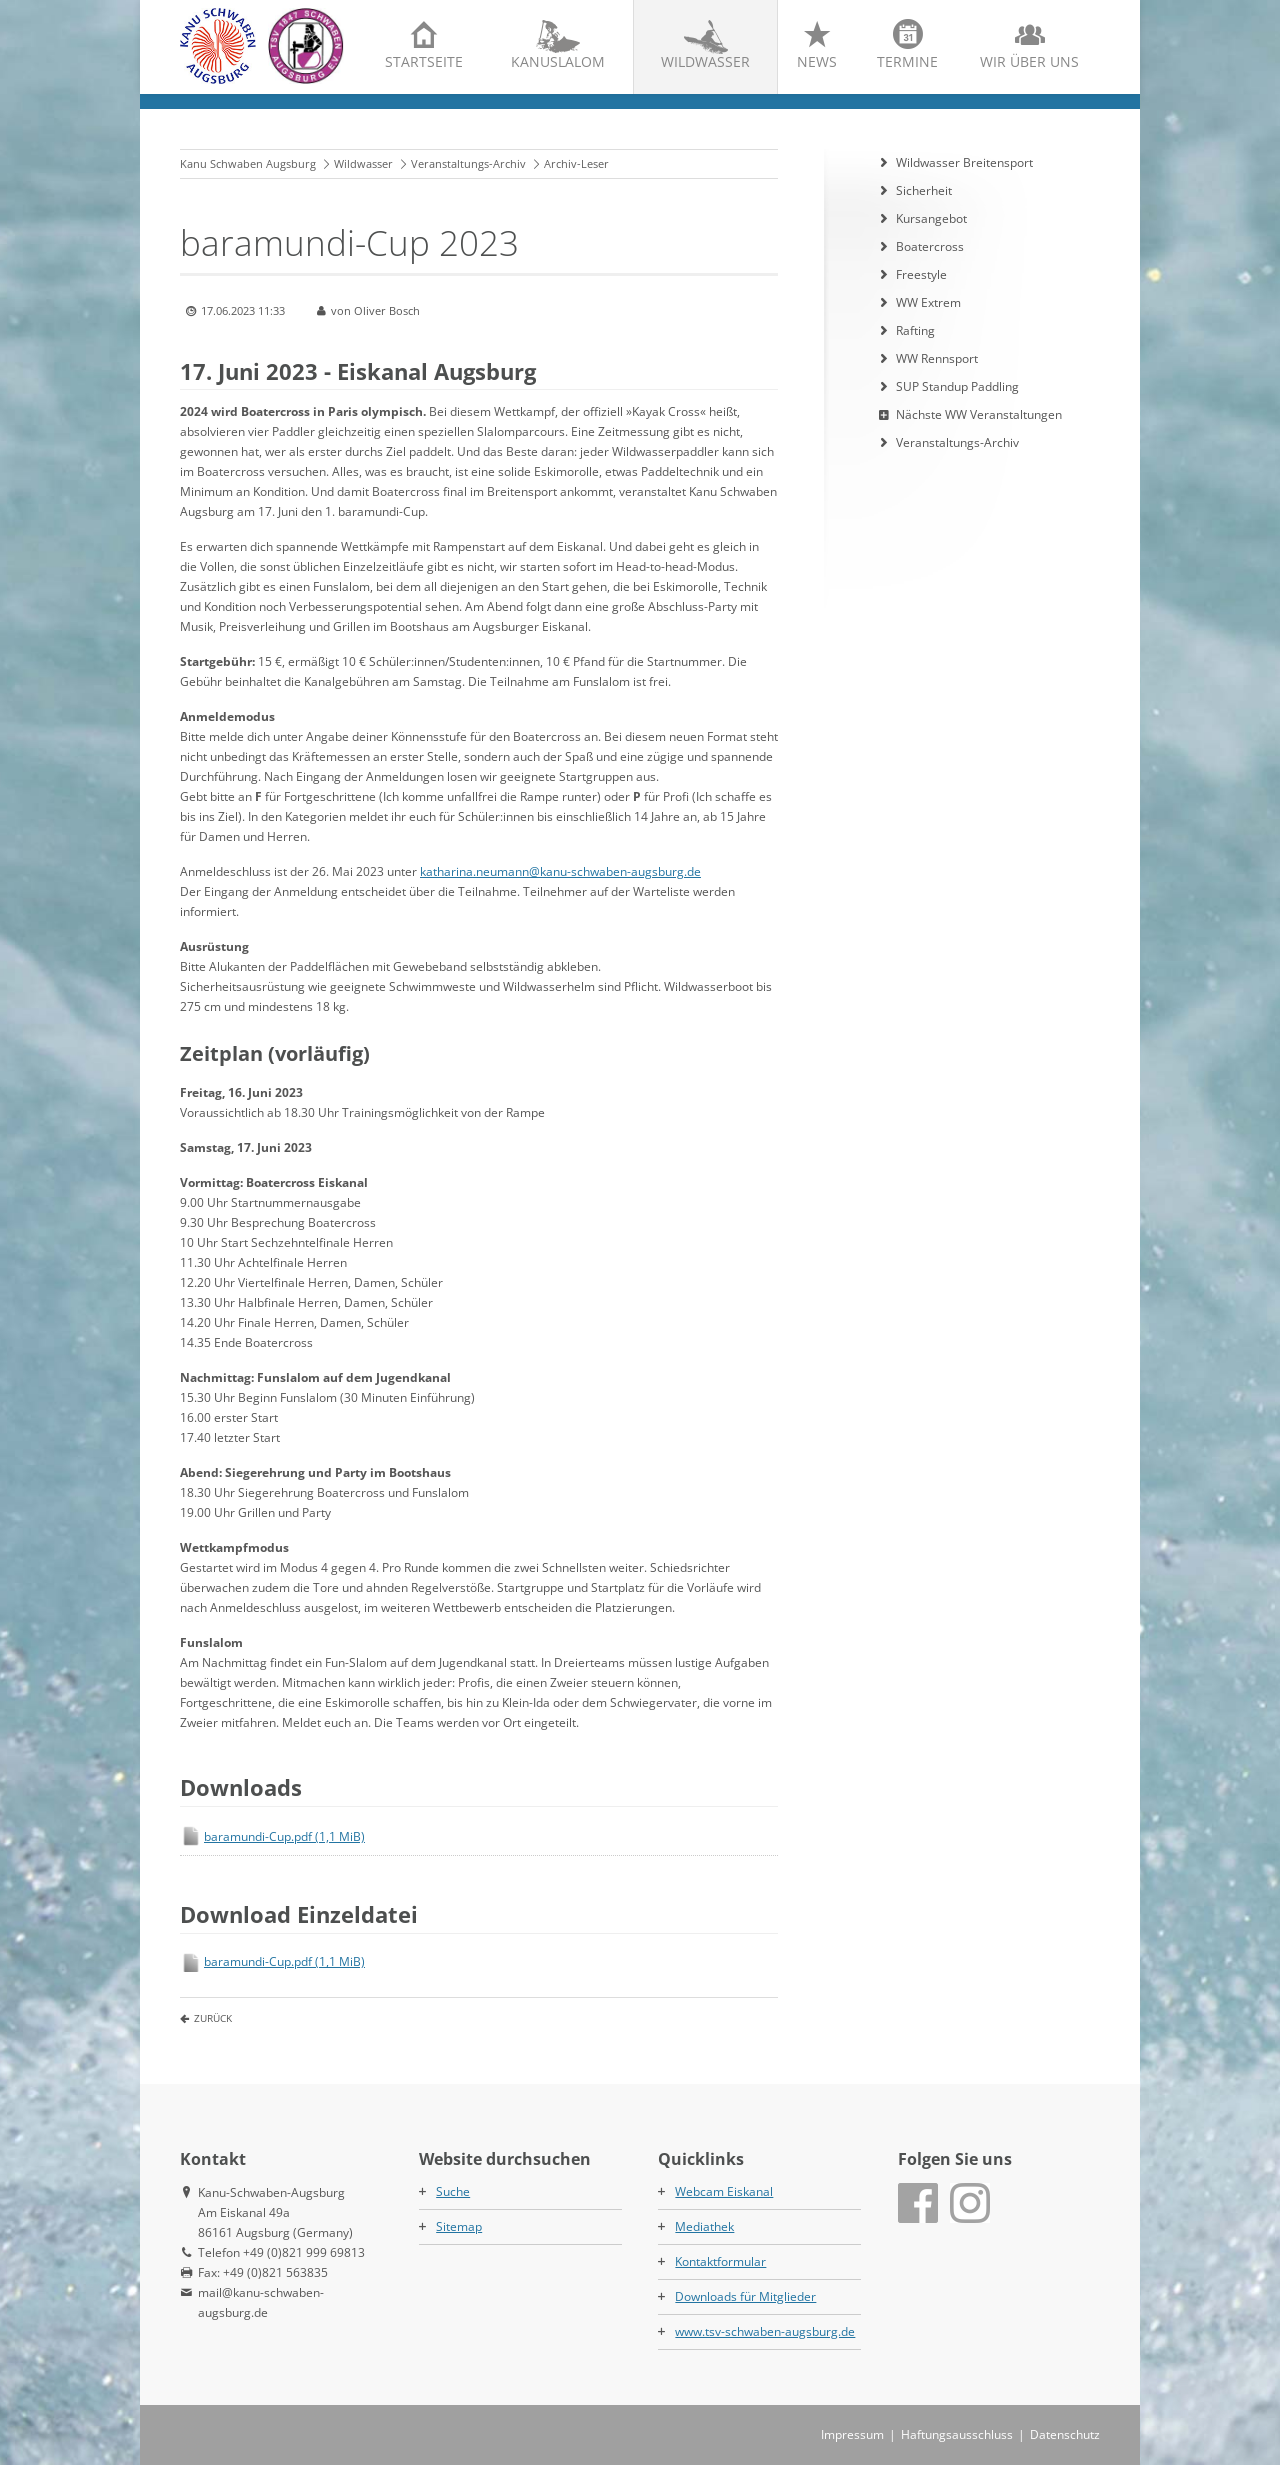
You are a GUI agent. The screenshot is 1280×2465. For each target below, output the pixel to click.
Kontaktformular (720, 2261)
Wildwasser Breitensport (964, 162)
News (817, 61)
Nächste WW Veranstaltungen (979, 414)
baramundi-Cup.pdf (284, 1836)
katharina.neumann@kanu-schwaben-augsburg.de (560, 871)
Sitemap (459, 2226)
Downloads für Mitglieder (745, 2296)
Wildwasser (705, 61)
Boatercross (930, 246)
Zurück (213, 2018)
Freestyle (921, 274)
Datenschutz (1065, 2434)
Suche (453, 2191)
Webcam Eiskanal (724, 2191)
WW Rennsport (937, 358)
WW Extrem (928, 302)
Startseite (424, 61)
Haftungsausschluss (957, 2434)
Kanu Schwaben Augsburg (248, 163)
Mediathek (704, 2226)
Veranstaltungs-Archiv (468, 163)
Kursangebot (931, 218)
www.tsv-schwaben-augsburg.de (765, 2331)
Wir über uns (1029, 61)
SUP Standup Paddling (957, 386)
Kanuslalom (558, 61)
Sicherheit (924, 190)
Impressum (852, 2434)
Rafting (915, 330)
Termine (907, 61)
